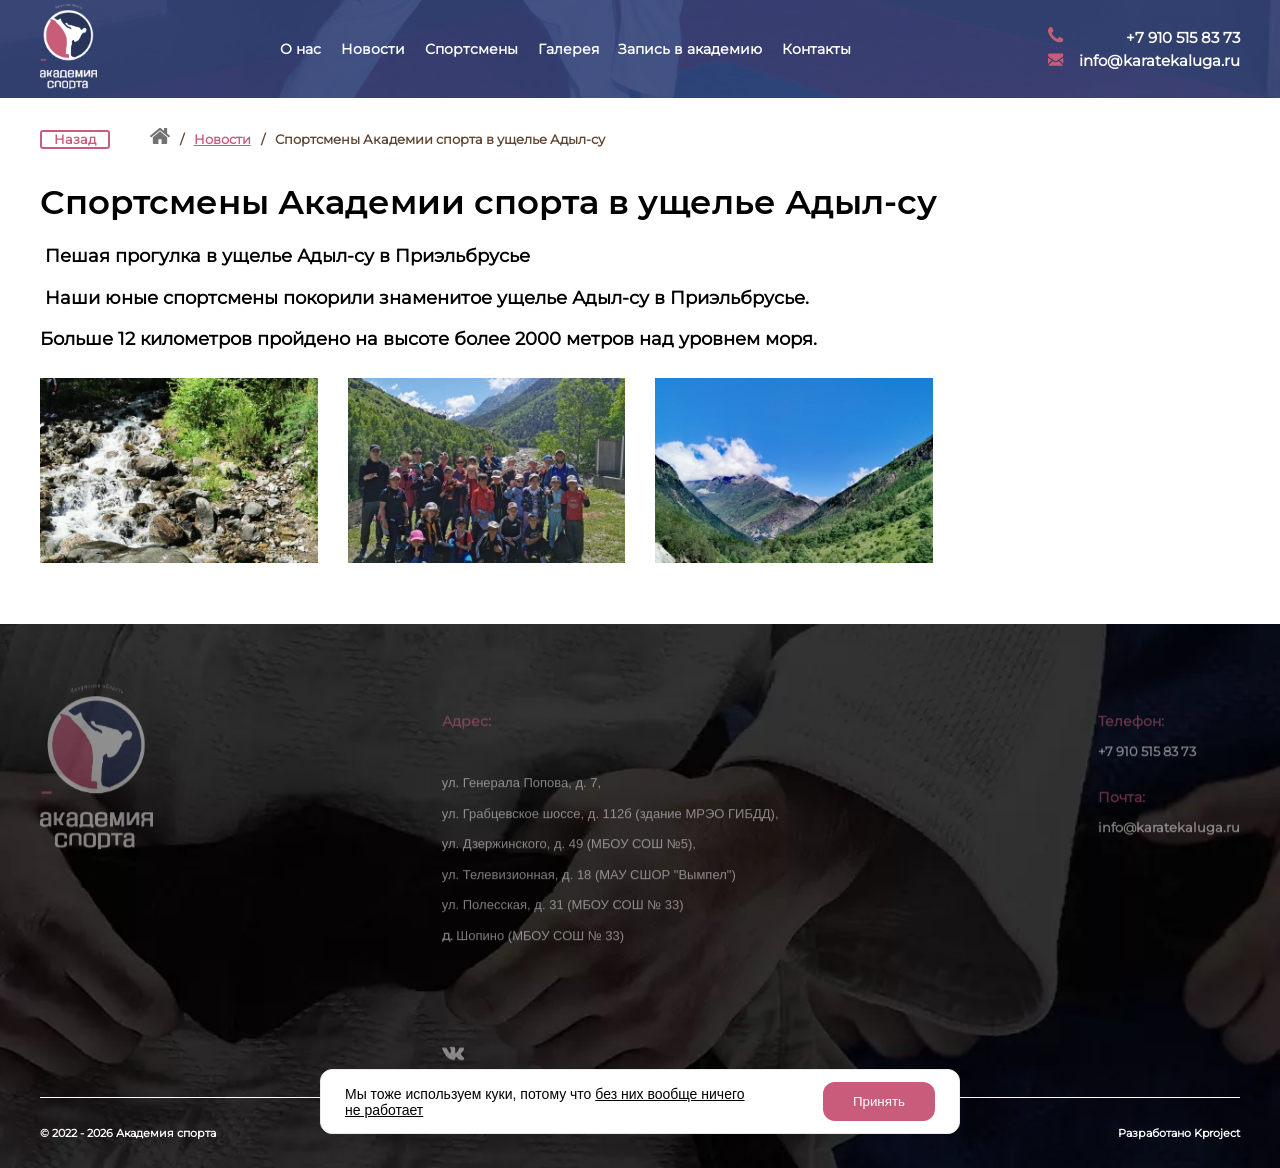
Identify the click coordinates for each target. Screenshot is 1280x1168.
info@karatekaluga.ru (1159, 60)
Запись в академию (690, 49)
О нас (300, 49)
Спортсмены (471, 49)
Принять (879, 1101)
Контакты (816, 49)
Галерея (568, 49)
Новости (373, 49)
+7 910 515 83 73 (1183, 37)
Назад (75, 139)
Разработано (1179, 1133)
